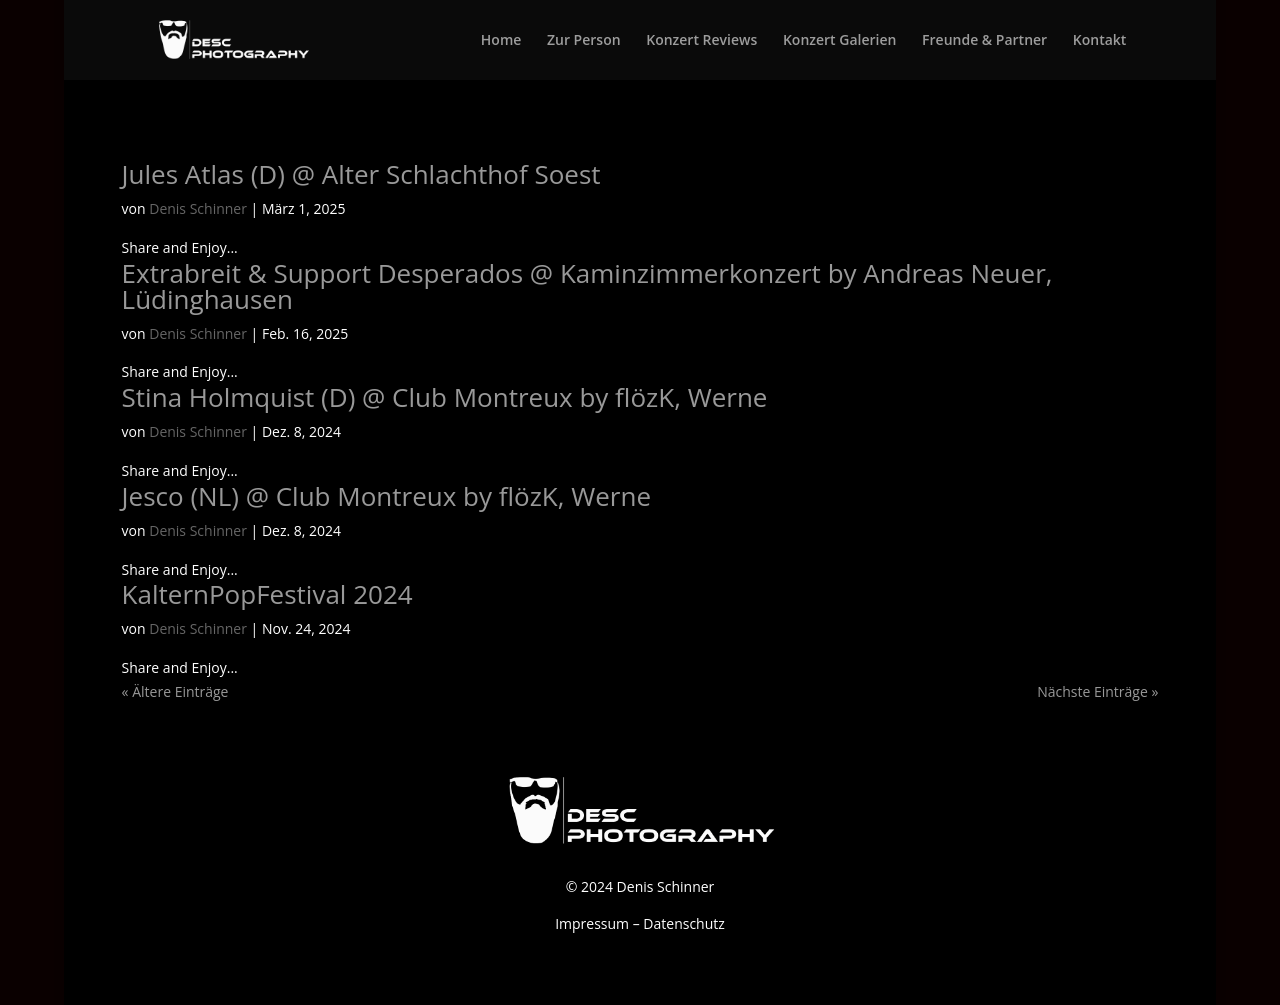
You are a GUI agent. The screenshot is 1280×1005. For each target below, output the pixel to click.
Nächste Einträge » (1097, 691)
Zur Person (584, 41)
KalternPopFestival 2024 (267, 594)
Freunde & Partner (984, 41)
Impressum (592, 923)
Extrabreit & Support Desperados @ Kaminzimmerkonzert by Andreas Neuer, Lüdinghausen (587, 286)
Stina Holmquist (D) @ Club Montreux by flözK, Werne (445, 397)
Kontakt (1100, 41)
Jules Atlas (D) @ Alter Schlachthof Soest (361, 174)
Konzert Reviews (701, 41)
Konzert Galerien (840, 41)
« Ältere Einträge (175, 691)
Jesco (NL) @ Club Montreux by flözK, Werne (386, 496)
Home (501, 41)
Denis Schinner (198, 208)
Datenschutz (683, 923)
